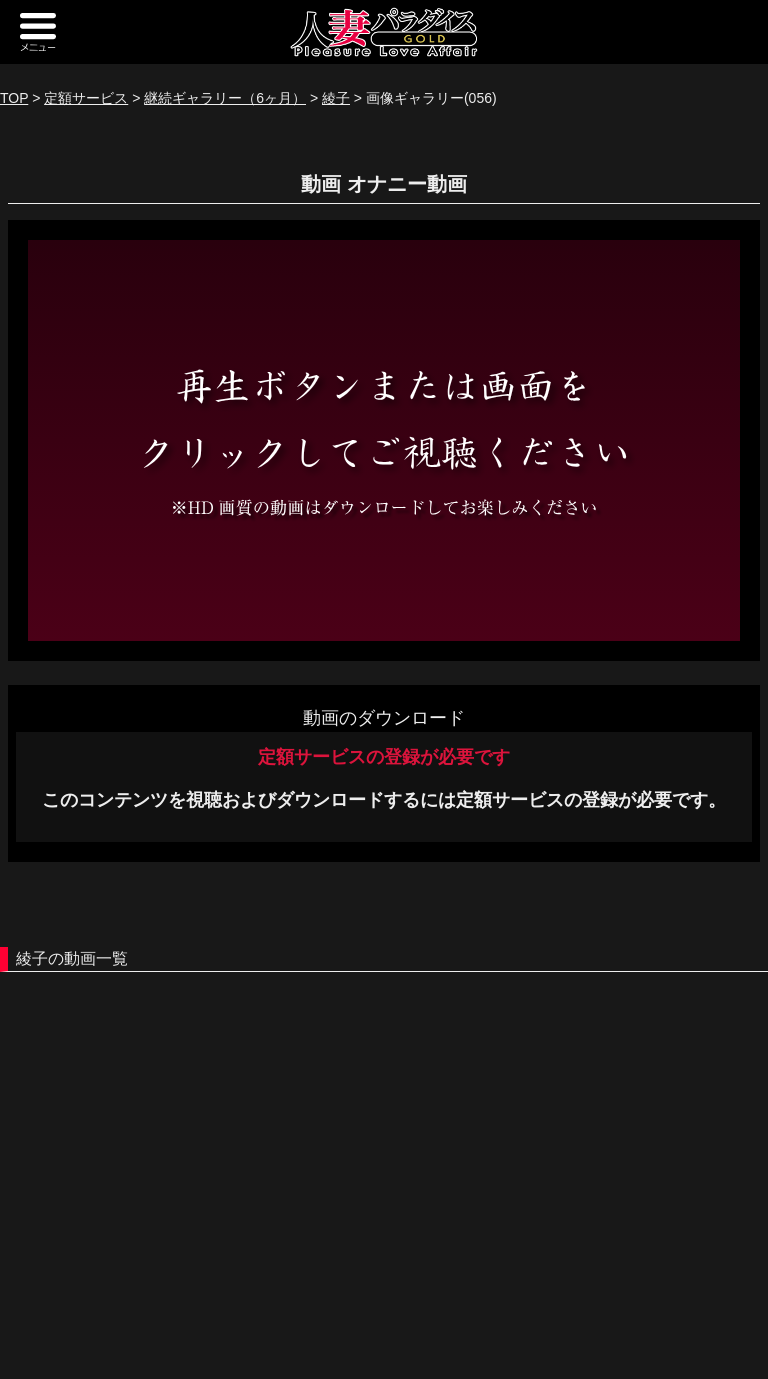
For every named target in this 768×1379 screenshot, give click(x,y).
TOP (14, 98)
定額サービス (86, 98)
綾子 (336, 98)
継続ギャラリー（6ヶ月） (225, 98)
